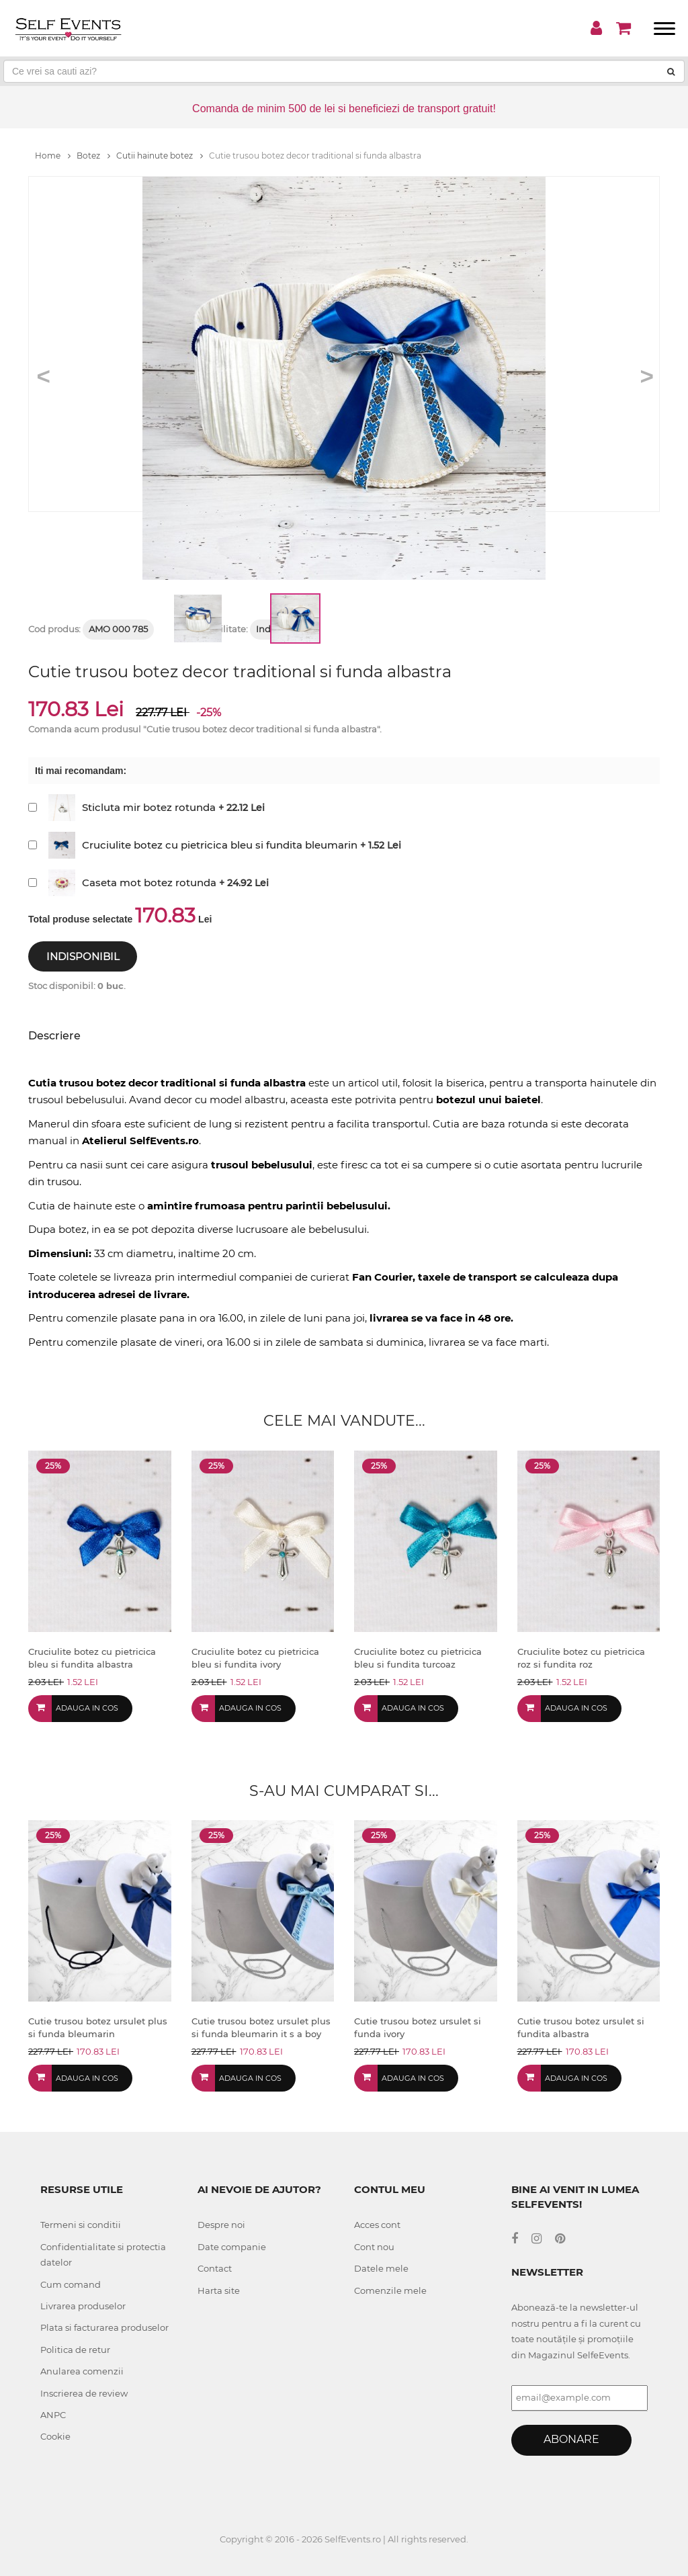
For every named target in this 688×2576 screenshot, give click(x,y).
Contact (215, 2268)
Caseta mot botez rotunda (149, 882)
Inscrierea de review (84, 2393)
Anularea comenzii (82, 2371)
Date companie (232, 2246)
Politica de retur (75, 2349)
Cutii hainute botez (159, 156)
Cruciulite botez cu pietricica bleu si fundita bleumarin (219, 845)
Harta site (219, 2290)
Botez (93, 156)
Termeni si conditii (80, 2224)
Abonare (571, 2439)
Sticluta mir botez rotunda (149, 807)
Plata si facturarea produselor (104, 2327)
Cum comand (70, 2284)
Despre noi (221, 2224)
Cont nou (374, 2246)
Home (53, 156)
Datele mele (381, 2268)
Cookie (55, 2436)
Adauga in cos (87, 1708)
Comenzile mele (390, 2290)
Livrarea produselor (83, 2306)
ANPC (53, 2414)
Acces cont (377, 2224)
